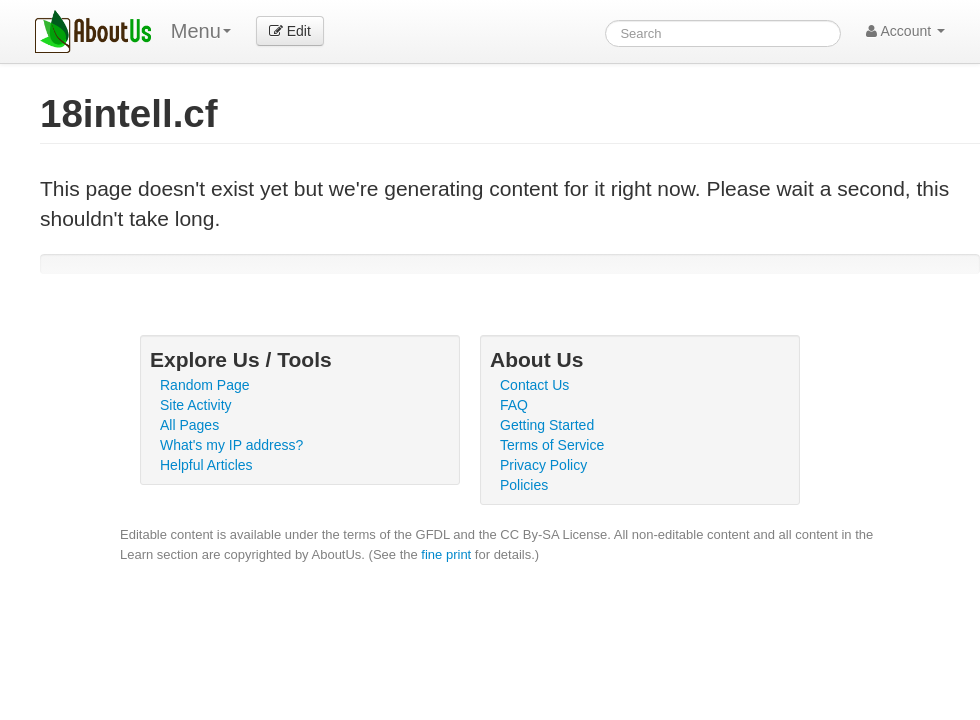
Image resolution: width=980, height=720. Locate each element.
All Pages (189, 425)
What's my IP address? (231, 445)
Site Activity (196, 405)
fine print (446, 554)
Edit (290, 31)
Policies (524, 485)
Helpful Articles (206, 465)
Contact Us (534, 385)
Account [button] (905, 31)
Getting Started (547, 425)
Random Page (205, 385)
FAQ (514, 405)
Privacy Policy (543, 465)
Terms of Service (552, 445)
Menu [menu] (201, 31)
